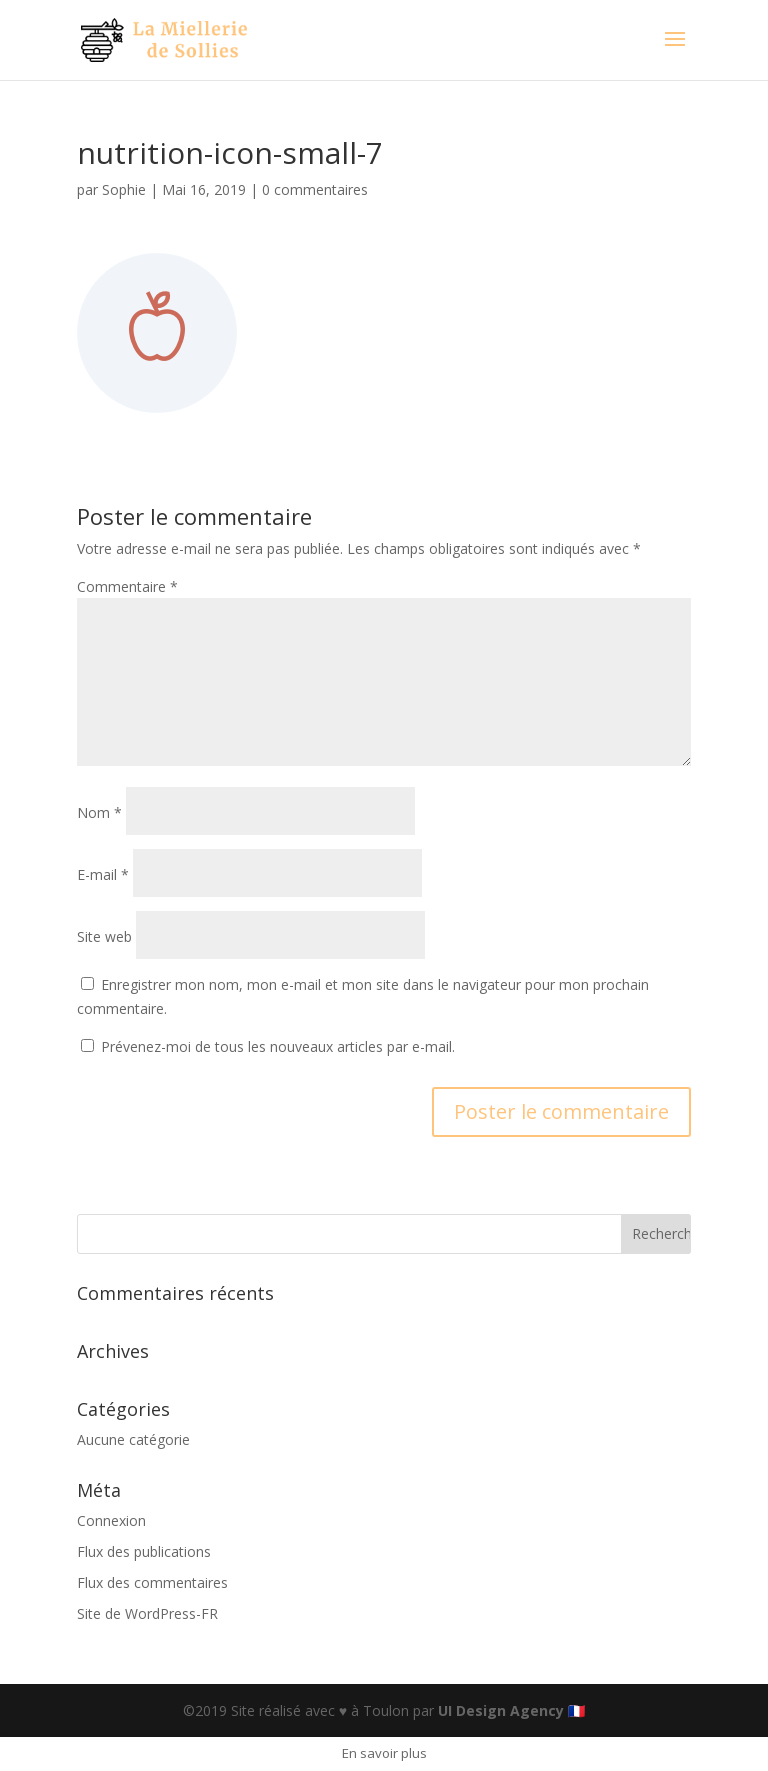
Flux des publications (144, 1551)
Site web (104, 936)
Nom (99, 812)
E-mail (103, 874)
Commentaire (127, 586)
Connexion (111, 1520)
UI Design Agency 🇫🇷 (511, 1710)
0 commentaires (315, 189)
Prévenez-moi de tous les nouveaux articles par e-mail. (278, 1046)
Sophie (124, 189)
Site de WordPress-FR (147, 1613)
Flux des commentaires (152, 1582)
